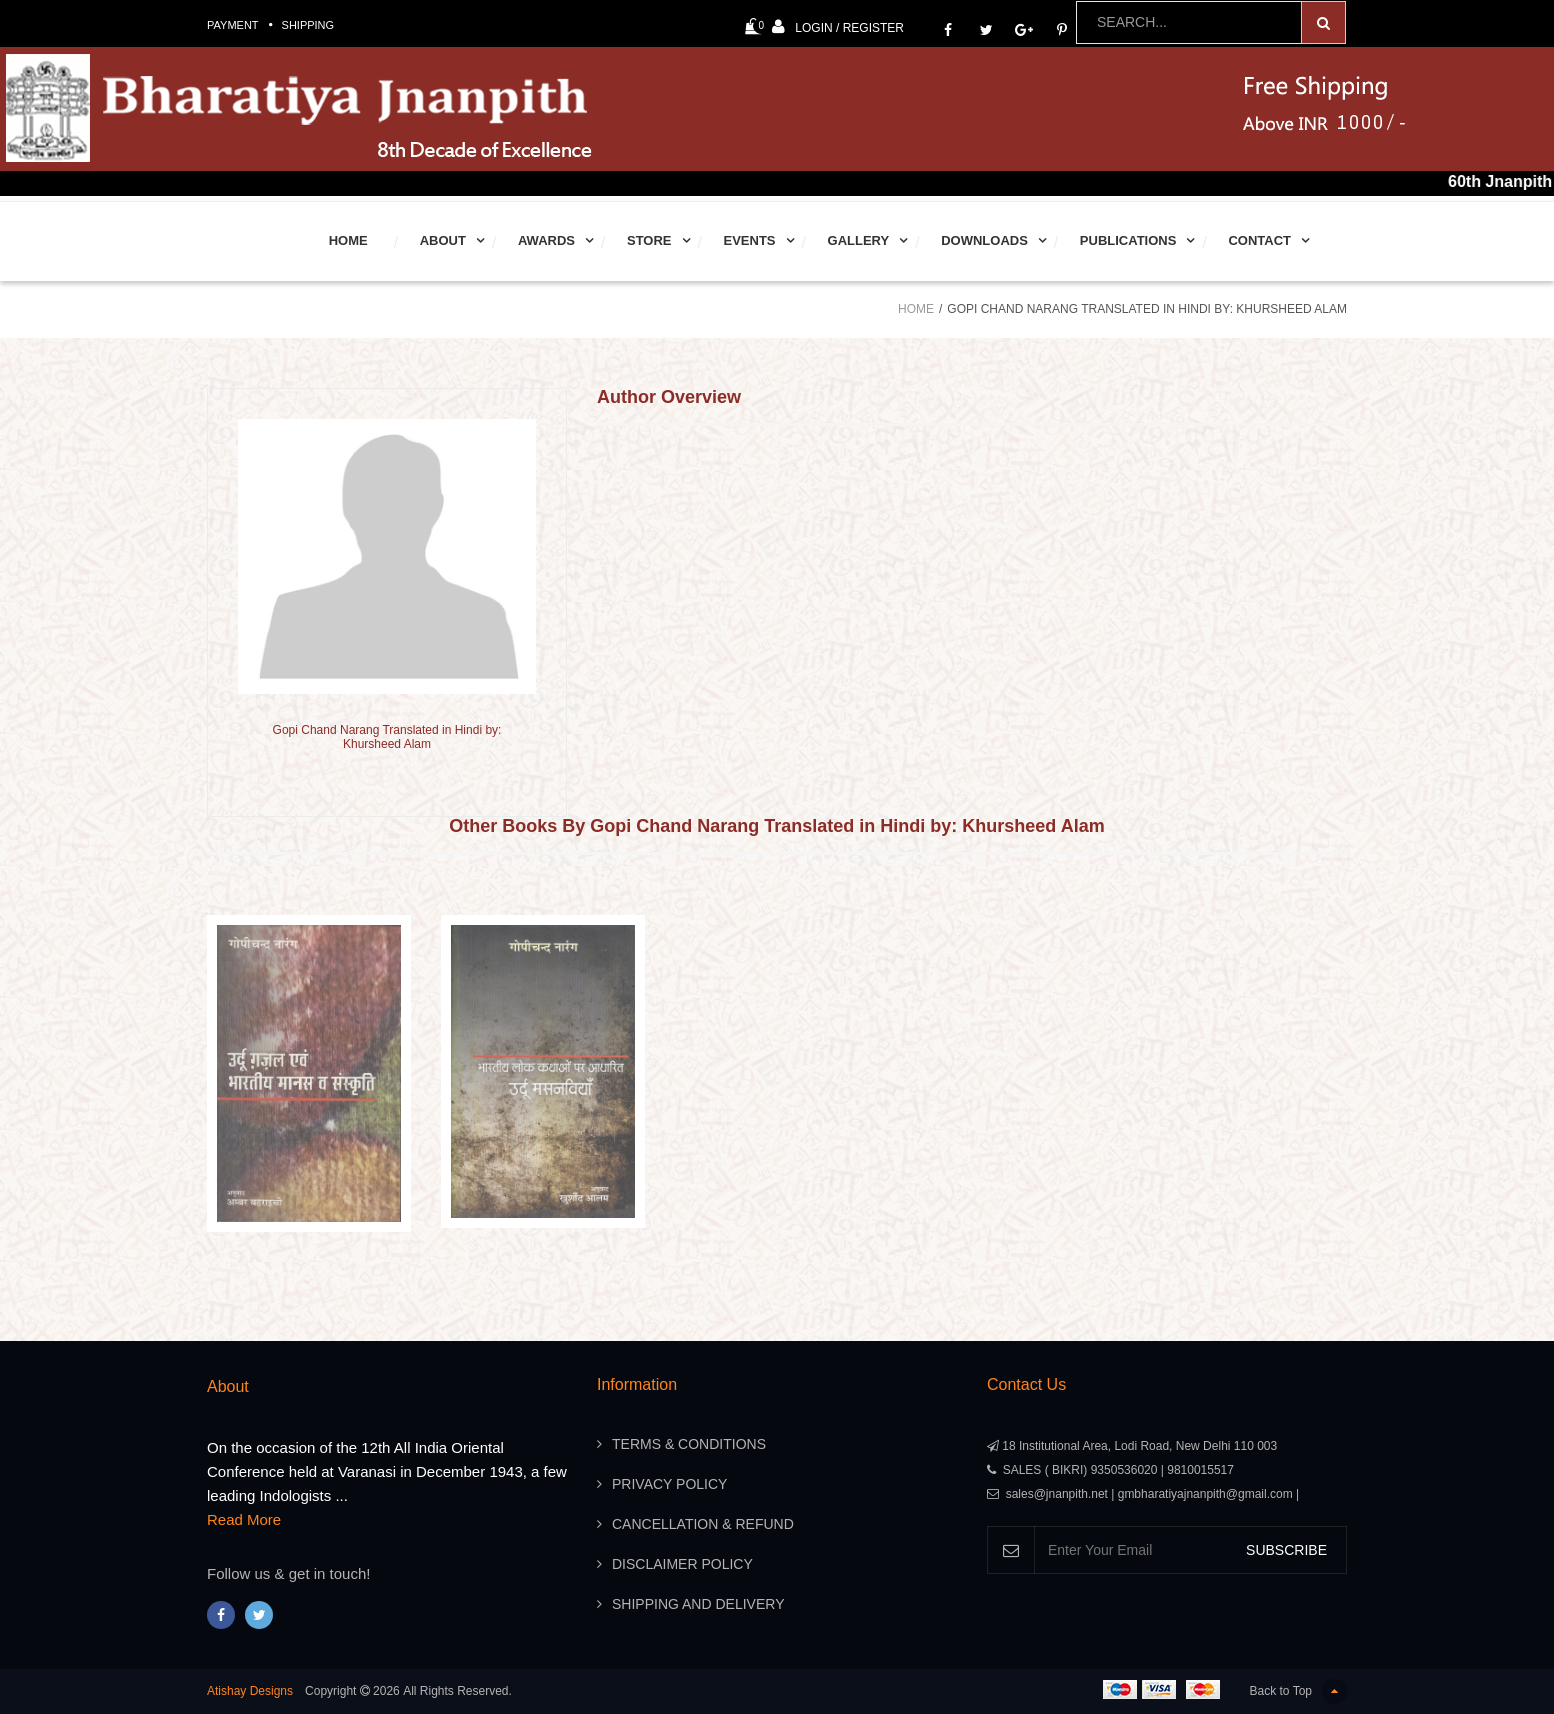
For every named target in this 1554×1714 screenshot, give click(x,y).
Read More (244, 1519)
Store (649, 240)
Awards (546, 240)
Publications (1128, 240)
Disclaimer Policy (682, 1564)
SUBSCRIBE (1286, 1550)
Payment (233, 25)
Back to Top (1298, 1691)
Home (348, 240)
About (443, 240)
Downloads (984, 240)
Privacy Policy (669, 1484)
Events (750, 240)
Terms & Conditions (689, 1444)
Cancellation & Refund (703, 1524)
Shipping (308, 25)
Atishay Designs (250, 1691)
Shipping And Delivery (698, 1604)
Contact (1259, 240)
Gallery (859, 240)
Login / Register (838, 26)
